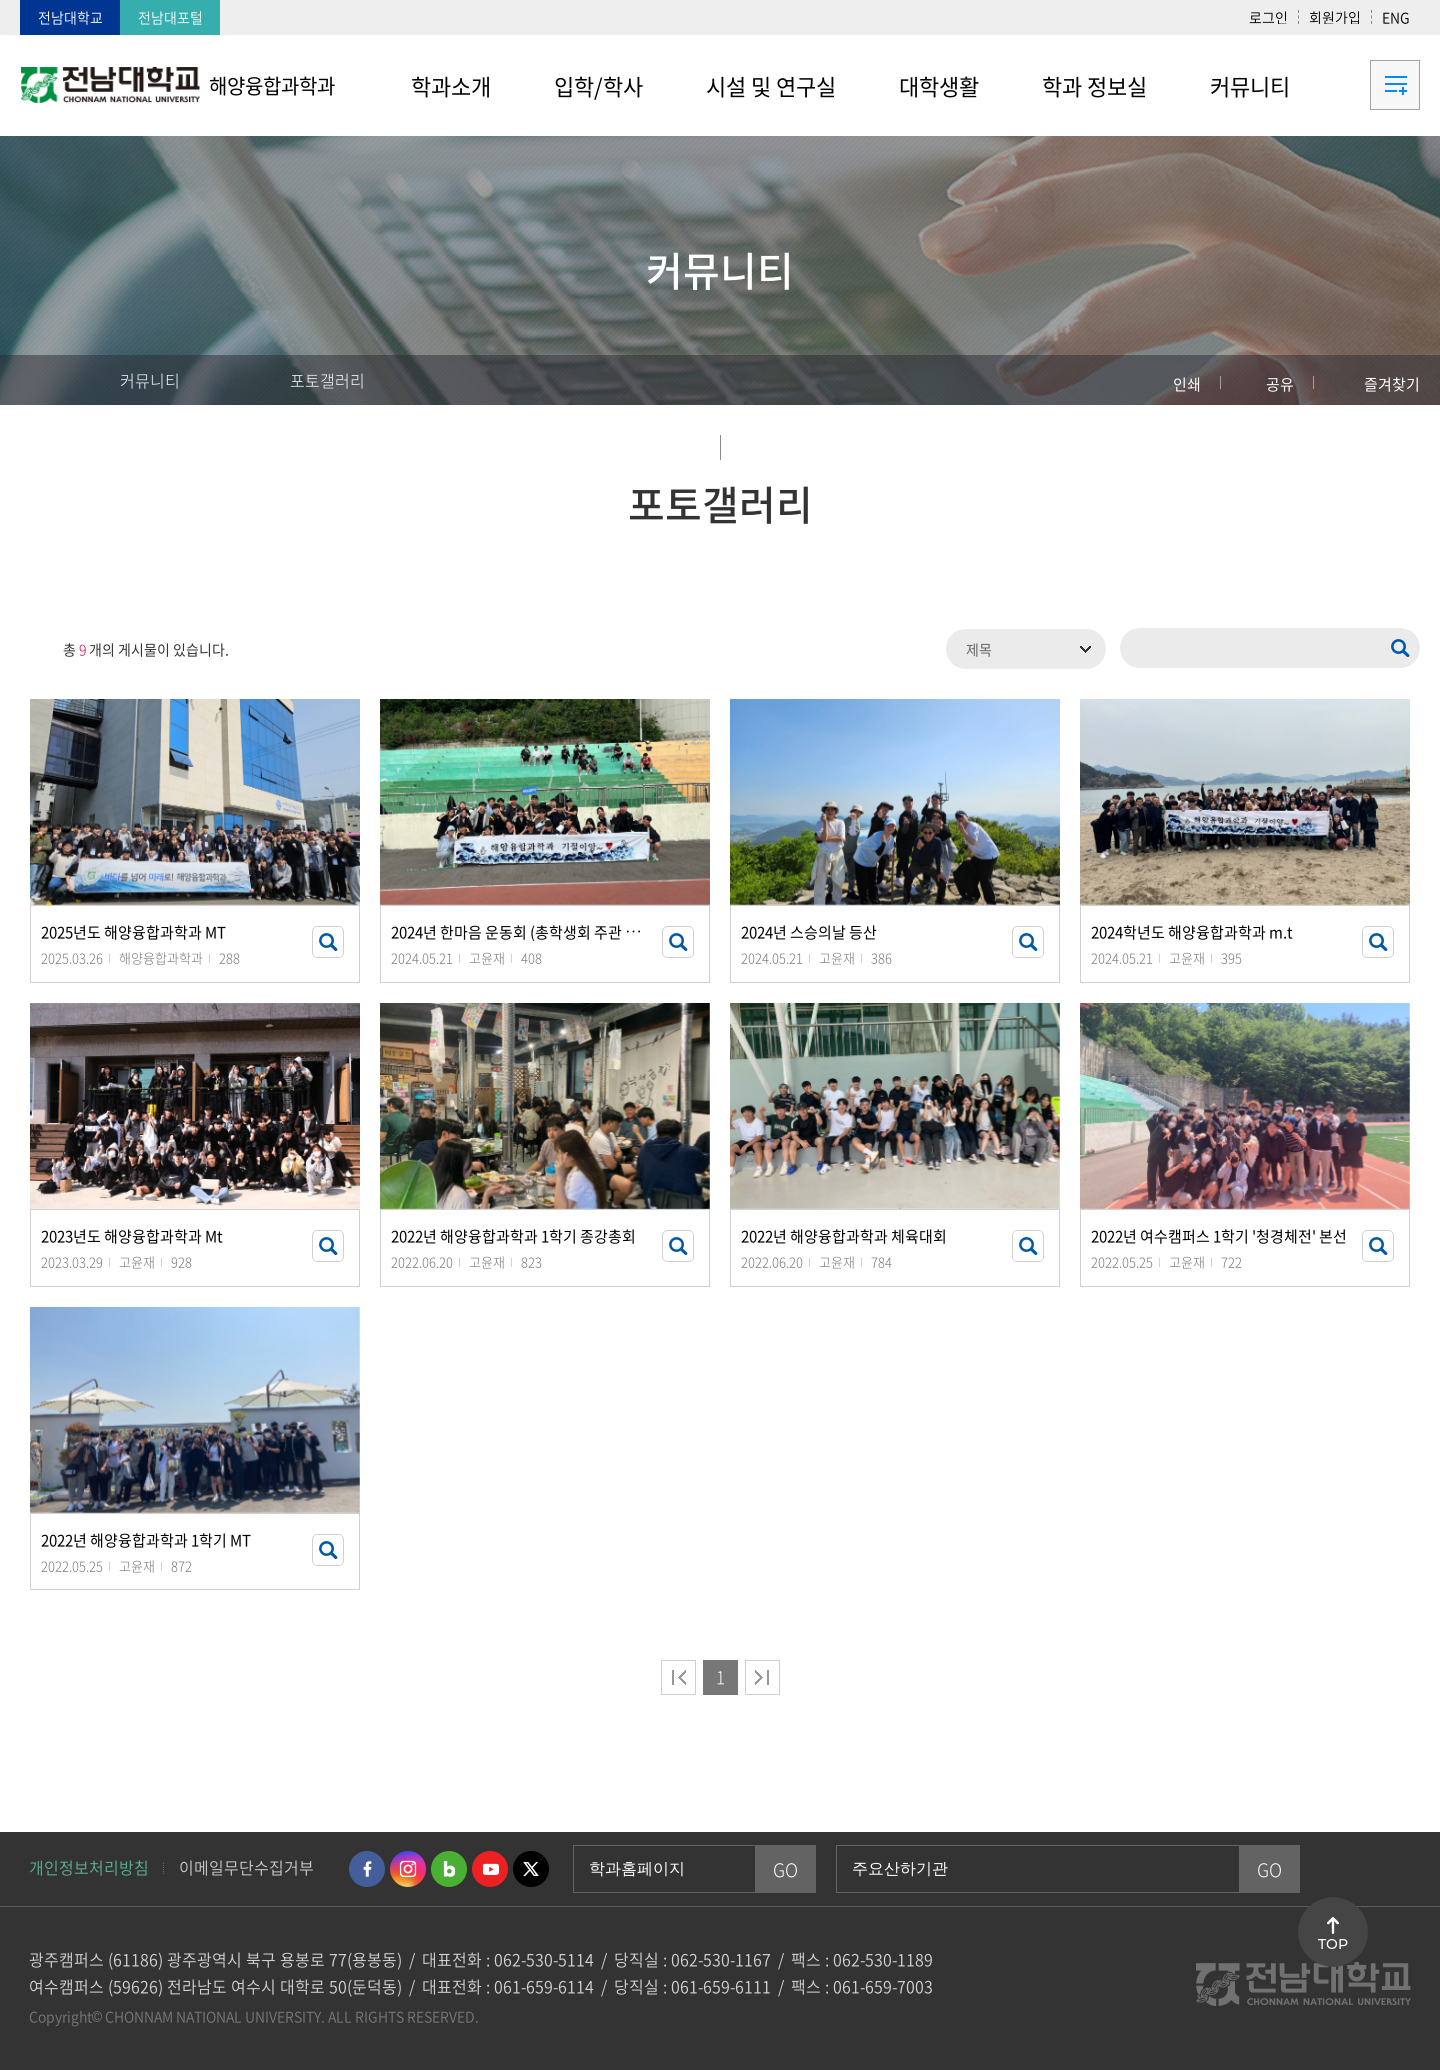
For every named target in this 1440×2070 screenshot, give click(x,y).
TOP (1333, 1944)
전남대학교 (70, 17)
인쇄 (1187, 384)
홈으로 (55, 380)
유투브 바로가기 (490, 1869)
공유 (1280, 384)
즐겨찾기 (1392, 384)
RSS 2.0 (35, 649)
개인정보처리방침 (89, 1867)
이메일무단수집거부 (246, 1867)
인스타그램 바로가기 (408, 1869)
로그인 (1268, 17)
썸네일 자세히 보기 (328, 942)
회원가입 (1335, 17)
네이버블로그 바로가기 (449, 1869)
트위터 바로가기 (531, 1869)
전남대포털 (170, 17)
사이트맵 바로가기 (1370, 85)
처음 (678, 1677)
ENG (1396, 17)
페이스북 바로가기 (367, 1869)
